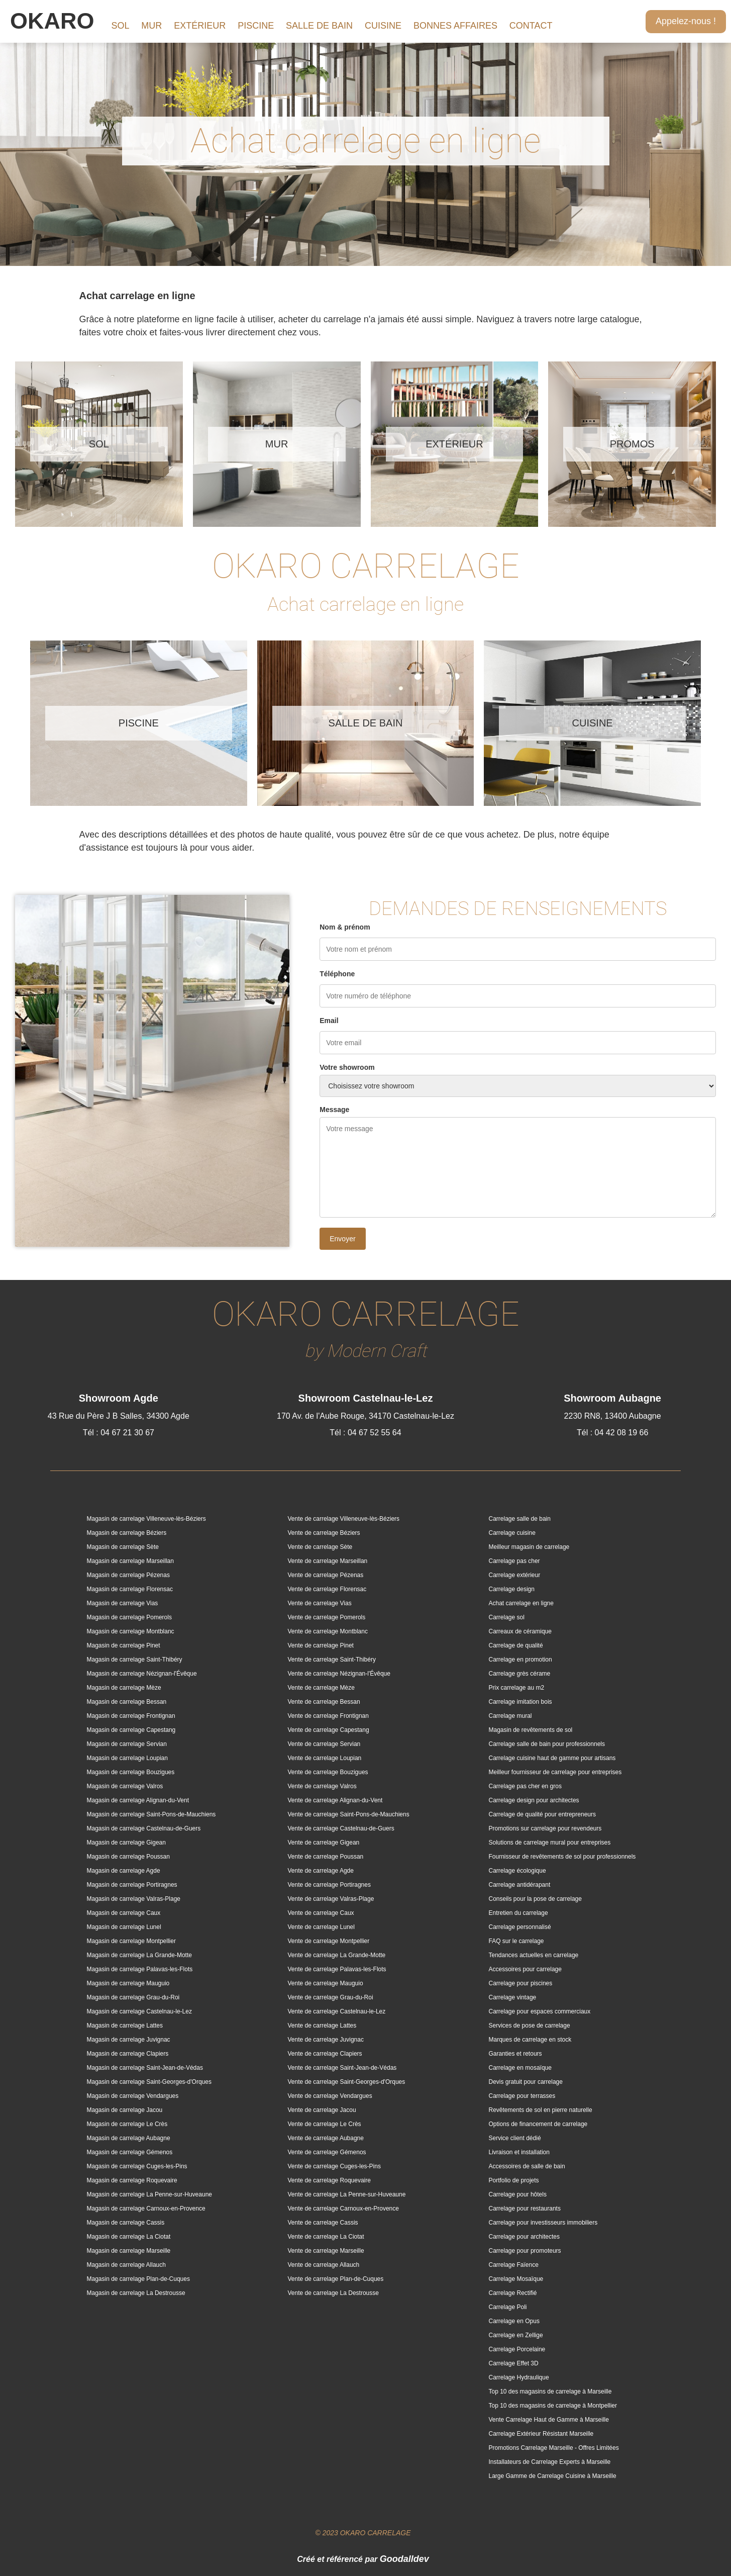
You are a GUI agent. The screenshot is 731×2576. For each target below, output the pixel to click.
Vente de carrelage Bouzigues (328, 1772)
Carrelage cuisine (512, 1532)
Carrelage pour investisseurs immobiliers (543, 2222)
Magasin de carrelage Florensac (130, 1589)
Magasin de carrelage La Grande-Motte (139, 1955)
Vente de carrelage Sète (320, 1546)
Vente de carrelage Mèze (321, 1687)
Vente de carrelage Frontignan (328, 1715)
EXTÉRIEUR (200, 26)
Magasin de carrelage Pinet (123, 1645)
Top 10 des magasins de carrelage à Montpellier (553, 2405)
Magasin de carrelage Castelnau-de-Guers (144, 1828)
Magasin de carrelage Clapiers (128, 2053)
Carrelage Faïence (514, 2264)
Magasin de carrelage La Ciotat (129, 2236)
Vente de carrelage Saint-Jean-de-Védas (342, 2067)
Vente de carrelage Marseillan (328, 1561)
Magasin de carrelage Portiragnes (132, 1884)
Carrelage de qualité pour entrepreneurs (542, 1814)
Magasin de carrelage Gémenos (130, 2152)
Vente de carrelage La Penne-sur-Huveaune (347, 2194)
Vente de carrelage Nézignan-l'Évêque (339, 1673)
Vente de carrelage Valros (322, 1786)
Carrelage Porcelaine (517, 2349)
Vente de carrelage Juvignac (326, 2039)
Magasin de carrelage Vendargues (133, 2095)
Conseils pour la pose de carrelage (535, 1898)
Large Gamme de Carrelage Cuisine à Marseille (552, 2475)
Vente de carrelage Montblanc (328, 1631)
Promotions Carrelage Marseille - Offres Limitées (554, 2447)
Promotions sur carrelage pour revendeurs (545, 1828)
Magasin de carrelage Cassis (126, 2222)
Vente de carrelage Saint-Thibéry (332, 1659)
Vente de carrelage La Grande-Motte (337, 1955)
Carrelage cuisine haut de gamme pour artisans (552, 1758)
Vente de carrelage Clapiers (325, 2053)
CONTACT (531, 26)
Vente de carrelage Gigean (324, 1842)
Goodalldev (404, 2559)
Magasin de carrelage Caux (124, 1912)
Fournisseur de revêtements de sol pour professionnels (562, 1856)
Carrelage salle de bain (520, 1518)
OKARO (52, 21)
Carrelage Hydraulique (519, 2377)
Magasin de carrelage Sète (123, 1546)
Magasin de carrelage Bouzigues (131, 1772)
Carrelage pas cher (514, 1561)
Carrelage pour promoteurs (525, 2250)
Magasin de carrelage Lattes (125, 2025)
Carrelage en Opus (514, 2321)
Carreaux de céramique (520, 1631)
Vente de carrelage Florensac (327, 1589)
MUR (151, 26)
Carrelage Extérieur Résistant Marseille (541, 2433)
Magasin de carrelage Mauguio (128, 1983)
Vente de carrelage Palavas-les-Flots (337, 1969)
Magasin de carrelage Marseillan (130, 1561)
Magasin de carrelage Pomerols (129, 1617)
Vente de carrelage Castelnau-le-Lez (337, 2011)
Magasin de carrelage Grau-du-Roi (133, 1997)
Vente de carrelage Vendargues (330, 2095)
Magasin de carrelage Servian (127, 1743)
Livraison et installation (519, 2152)
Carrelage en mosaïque (520, 2067)
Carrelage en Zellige (516, 2335)
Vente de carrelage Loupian (325, 1758)
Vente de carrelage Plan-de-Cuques (336, 2278)
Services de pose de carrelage (529, 2025)
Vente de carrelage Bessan (324, 1701)
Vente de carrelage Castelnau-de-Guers (341, 1828)
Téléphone (337, 974)
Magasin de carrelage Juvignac (128, 2039)
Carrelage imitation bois (520, 1701)
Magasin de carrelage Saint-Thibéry (134, 1659)
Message (334, 1110)
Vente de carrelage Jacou (322, 2109)
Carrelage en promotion (520, 1659)
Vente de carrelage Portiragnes (329, 1884)
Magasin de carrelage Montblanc (130, 1631)
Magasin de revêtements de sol (531, 1729)
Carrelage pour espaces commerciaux (540, 2011)
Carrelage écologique (517, 1870)
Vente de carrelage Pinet (321, 1645)
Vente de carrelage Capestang (328, 1729)
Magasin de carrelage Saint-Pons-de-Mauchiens (151, 1814)
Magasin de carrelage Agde (123, 1870)
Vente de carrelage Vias (320, 1603)
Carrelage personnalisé (520, 1926)
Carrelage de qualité (516, 1645)
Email (329, 1021)
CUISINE (383, 26)
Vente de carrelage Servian (324, 1743)
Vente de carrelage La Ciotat (326, 2236)
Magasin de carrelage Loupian (127, 1758)
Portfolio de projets (514, 2180)
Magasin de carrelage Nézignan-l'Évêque (142, 1673)
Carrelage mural (510, 1715)
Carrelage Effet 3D (514, 2363)
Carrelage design (512, 1589)
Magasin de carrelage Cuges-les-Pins (137, 2166)
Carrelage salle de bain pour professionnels (547, 1743)
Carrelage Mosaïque (516, 2278)
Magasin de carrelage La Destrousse (136, 2292)
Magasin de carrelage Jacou (125, 2109)
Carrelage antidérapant (520, 1884)
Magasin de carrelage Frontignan (131, 1715)
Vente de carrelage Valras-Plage (331, 1898)
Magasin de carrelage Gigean (126, 1842)
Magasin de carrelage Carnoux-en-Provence (146, 2208)
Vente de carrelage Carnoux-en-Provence (343, 2208)
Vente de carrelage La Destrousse (333, 2292)
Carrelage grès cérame (520, 1673)
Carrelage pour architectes (524, 2236)
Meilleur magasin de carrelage (529, 1546)
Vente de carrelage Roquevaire (329, 2180)
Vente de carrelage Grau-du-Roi (330, 1997)
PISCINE (256, 26)
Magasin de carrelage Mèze (124, 1687)
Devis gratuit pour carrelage (526, 2081)
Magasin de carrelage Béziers (127, 1532)
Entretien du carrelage (518, 1912)
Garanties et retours (515, 2053)
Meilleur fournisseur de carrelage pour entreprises (555, 1772)
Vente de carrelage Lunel (321, 1926)
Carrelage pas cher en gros (525, 1786)
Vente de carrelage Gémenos (327, 2152)
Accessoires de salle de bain (527, 2166)
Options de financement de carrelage (538, 2124)
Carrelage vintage (513, 1997)
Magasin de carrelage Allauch (126, 2264)
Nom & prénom (345, 927)
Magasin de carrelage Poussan (128, 1856)
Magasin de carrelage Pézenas (128, 1575)
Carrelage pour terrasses (522, 2095)
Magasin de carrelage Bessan (127, 1701)
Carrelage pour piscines (521, 1983)
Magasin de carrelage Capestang (131, 1729)
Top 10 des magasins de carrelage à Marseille (550, 2391)
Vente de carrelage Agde (321, 1870)
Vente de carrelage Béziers (324, 1532)
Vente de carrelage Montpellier (329, 1941)
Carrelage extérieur (515, 1575)
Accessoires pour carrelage (525, 1969)
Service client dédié (515, 2138)
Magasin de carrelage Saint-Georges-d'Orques (149, 2081)
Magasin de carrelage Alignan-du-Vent (138, 1800)
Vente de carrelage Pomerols (327, 1617)
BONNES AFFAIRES (455, 26)
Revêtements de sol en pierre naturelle (540, 2109)
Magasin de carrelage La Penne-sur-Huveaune (150, 2194)
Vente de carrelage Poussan (326, 1856)
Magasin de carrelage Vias (122, 1603)
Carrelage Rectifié (513, 2292)
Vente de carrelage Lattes (322, 2025)
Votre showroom (347, 1067)
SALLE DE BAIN (319, 26)
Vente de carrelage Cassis (323, 2222)
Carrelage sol (507, 1617)
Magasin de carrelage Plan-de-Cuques (138, 2278)
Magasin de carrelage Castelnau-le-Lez (139, 2011)
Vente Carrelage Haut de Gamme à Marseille (549, 2419)
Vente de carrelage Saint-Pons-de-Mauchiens (348, 1814)
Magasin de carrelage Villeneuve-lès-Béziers (146, 1518)
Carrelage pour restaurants (525, 2208)
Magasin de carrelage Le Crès (127, 2124)
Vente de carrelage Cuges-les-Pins (334, 2166)
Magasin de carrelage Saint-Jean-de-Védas (145, 2067)
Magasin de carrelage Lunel (124, 1926)
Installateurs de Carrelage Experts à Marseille (550, 2461)
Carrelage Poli (508, 2307)
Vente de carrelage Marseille (326, 2250)
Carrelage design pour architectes (534, 1800)
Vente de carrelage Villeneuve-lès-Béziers (344, 1518)
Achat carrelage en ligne (521, 1603)
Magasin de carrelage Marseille (129, 2250)
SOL (120, 26)
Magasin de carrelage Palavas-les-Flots (140, 1969)
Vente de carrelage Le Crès (324, 2124)
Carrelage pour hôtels (518, 2194)
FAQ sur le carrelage (516, 1941)
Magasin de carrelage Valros (125, 1786)
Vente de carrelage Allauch (324, 2264)
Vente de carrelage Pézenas (326, 1575)
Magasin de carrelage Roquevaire (132, 2180)
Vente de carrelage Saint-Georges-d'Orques (346, 2081)
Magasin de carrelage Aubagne (128, 2138)
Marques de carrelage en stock (530, 2039)
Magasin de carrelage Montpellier (131, 1941)
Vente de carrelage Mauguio (325, 1983)
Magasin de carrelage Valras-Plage (134, 1898)
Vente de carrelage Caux (321, 1912)
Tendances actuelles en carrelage (534, 1955)
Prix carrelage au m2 (517, 1687)
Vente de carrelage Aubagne (326, 2138)
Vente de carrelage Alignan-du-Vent (335, 1800)
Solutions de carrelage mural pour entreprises (550, 1842)
